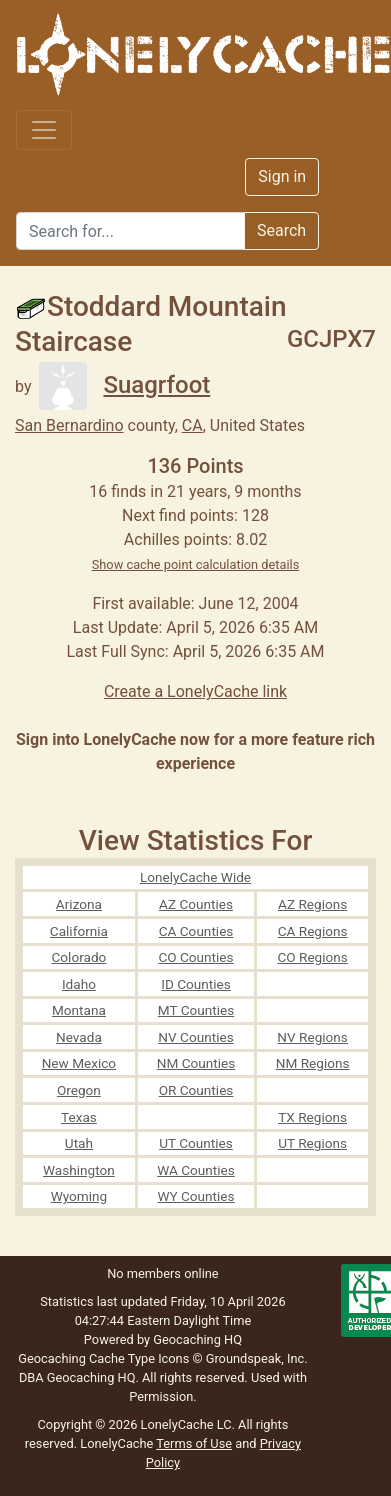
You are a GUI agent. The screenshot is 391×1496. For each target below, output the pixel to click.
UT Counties (196, 1143)
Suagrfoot (124, 385)
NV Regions (312, 1037)
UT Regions (312, 1143)
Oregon (79, 1090)
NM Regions (313, 1063)
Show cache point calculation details (196, 564)
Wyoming (79, 1196)
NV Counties (195, 1037)
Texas (79, 1117)
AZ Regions (312, 904)
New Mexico (79, 1063)
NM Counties (196, 1063)
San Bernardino (69, 425)
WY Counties (195, 1196)
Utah (79, 1143)
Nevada (79, 1037)
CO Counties (195, 957)
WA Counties (196, 1170)
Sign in (282, 176)
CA (192, 425)
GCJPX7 (331, 339)
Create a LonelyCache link (195, 691)
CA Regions (313, 931)
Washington (79, 1170)
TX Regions (312, 1117)
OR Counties (196, 1090)
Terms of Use (194, 1443)
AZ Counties (196, 904)
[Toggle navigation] (44, 130)
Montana (79, 1010)
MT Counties (196, 1010)
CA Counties (196, 931)
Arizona (79, 904)
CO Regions (312, 957)
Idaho (79, 984)
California (79, 931)
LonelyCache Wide (195, 877)
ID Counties (196, 984)
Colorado (78, 957)
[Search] (130, 231)
